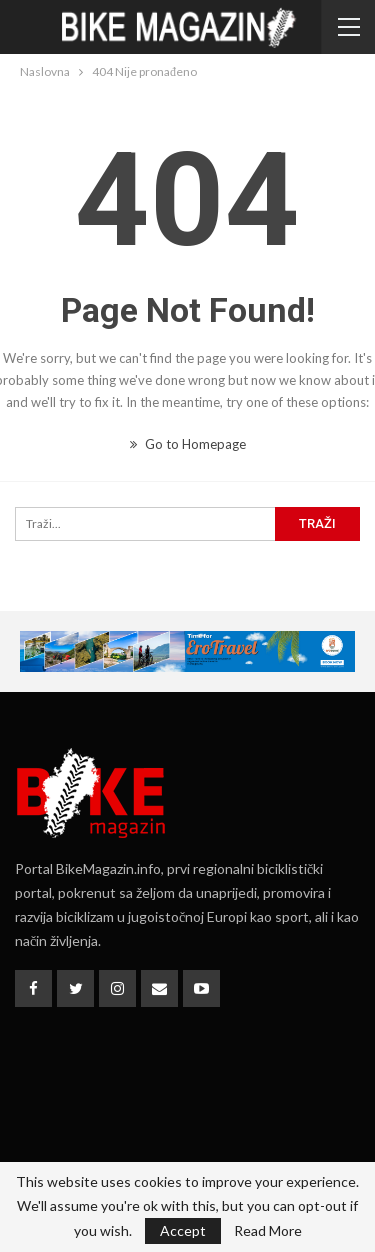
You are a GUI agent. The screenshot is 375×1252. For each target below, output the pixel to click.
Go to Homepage (188, 444)
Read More (268, 1231)
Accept (183, 1230)
